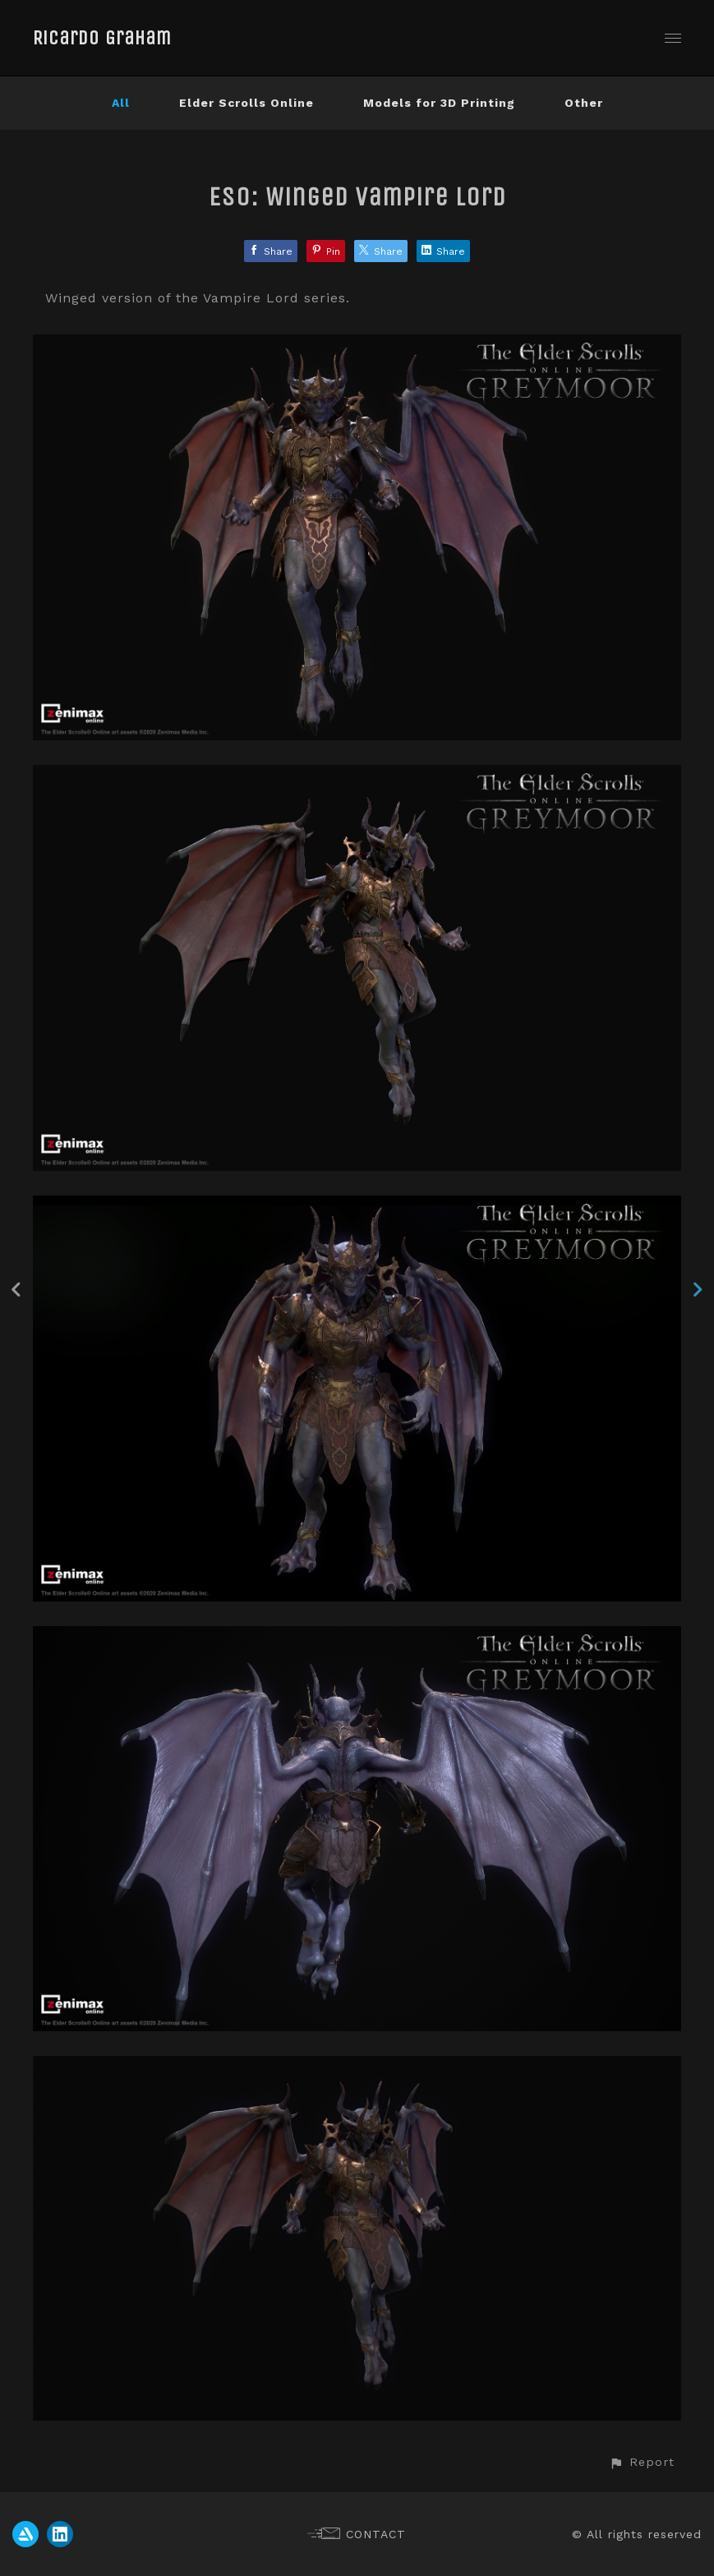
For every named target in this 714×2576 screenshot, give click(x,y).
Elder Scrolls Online (246, 102)
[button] (641, 2462)
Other (583, 102)
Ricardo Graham (102, 37)
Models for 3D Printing (439, 102)
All (121, 102)
